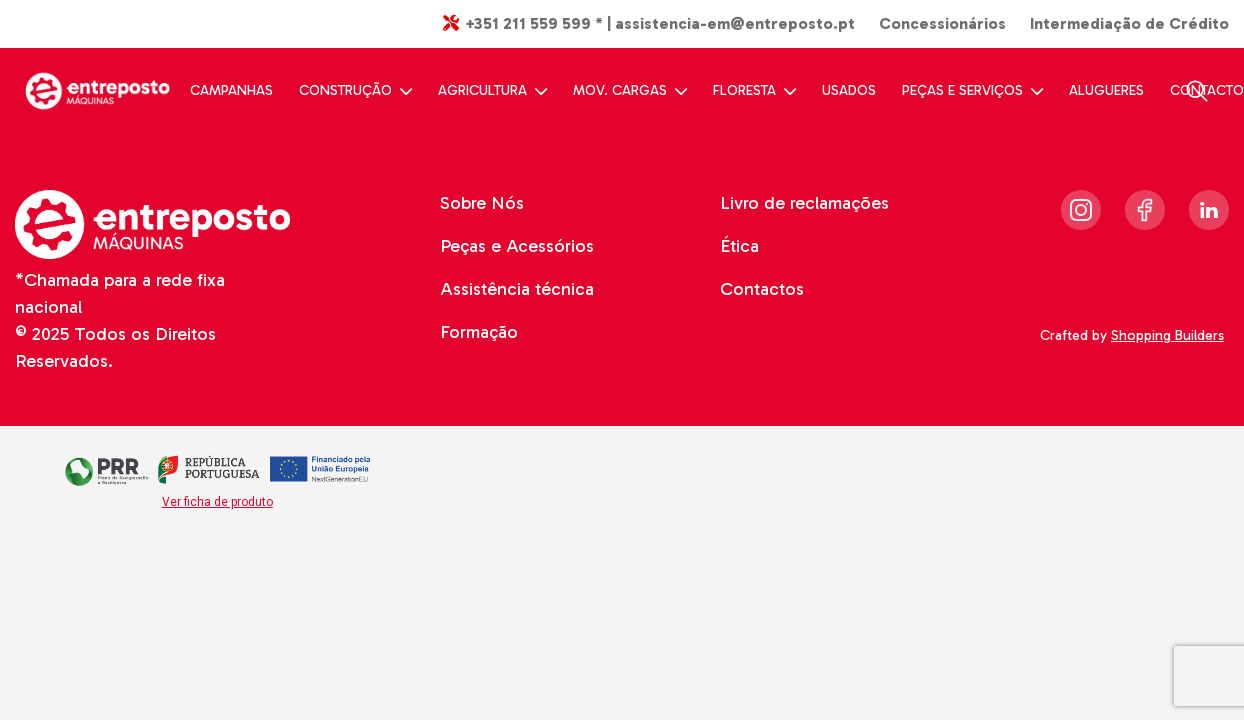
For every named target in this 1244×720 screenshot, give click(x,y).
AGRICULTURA (492, 90)
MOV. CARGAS (630, 90)
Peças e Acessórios (517, 246)
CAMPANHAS (231, 90)
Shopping (1170, 335)
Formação (479, 332)
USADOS (849, 90)
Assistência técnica (517, 289)
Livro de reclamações (804, 203)
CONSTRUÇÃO (355, 90)
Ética (739, 246)
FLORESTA (754, 90)
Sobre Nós (482, 203)
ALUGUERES (1106, 90)
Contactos (762, 289)
